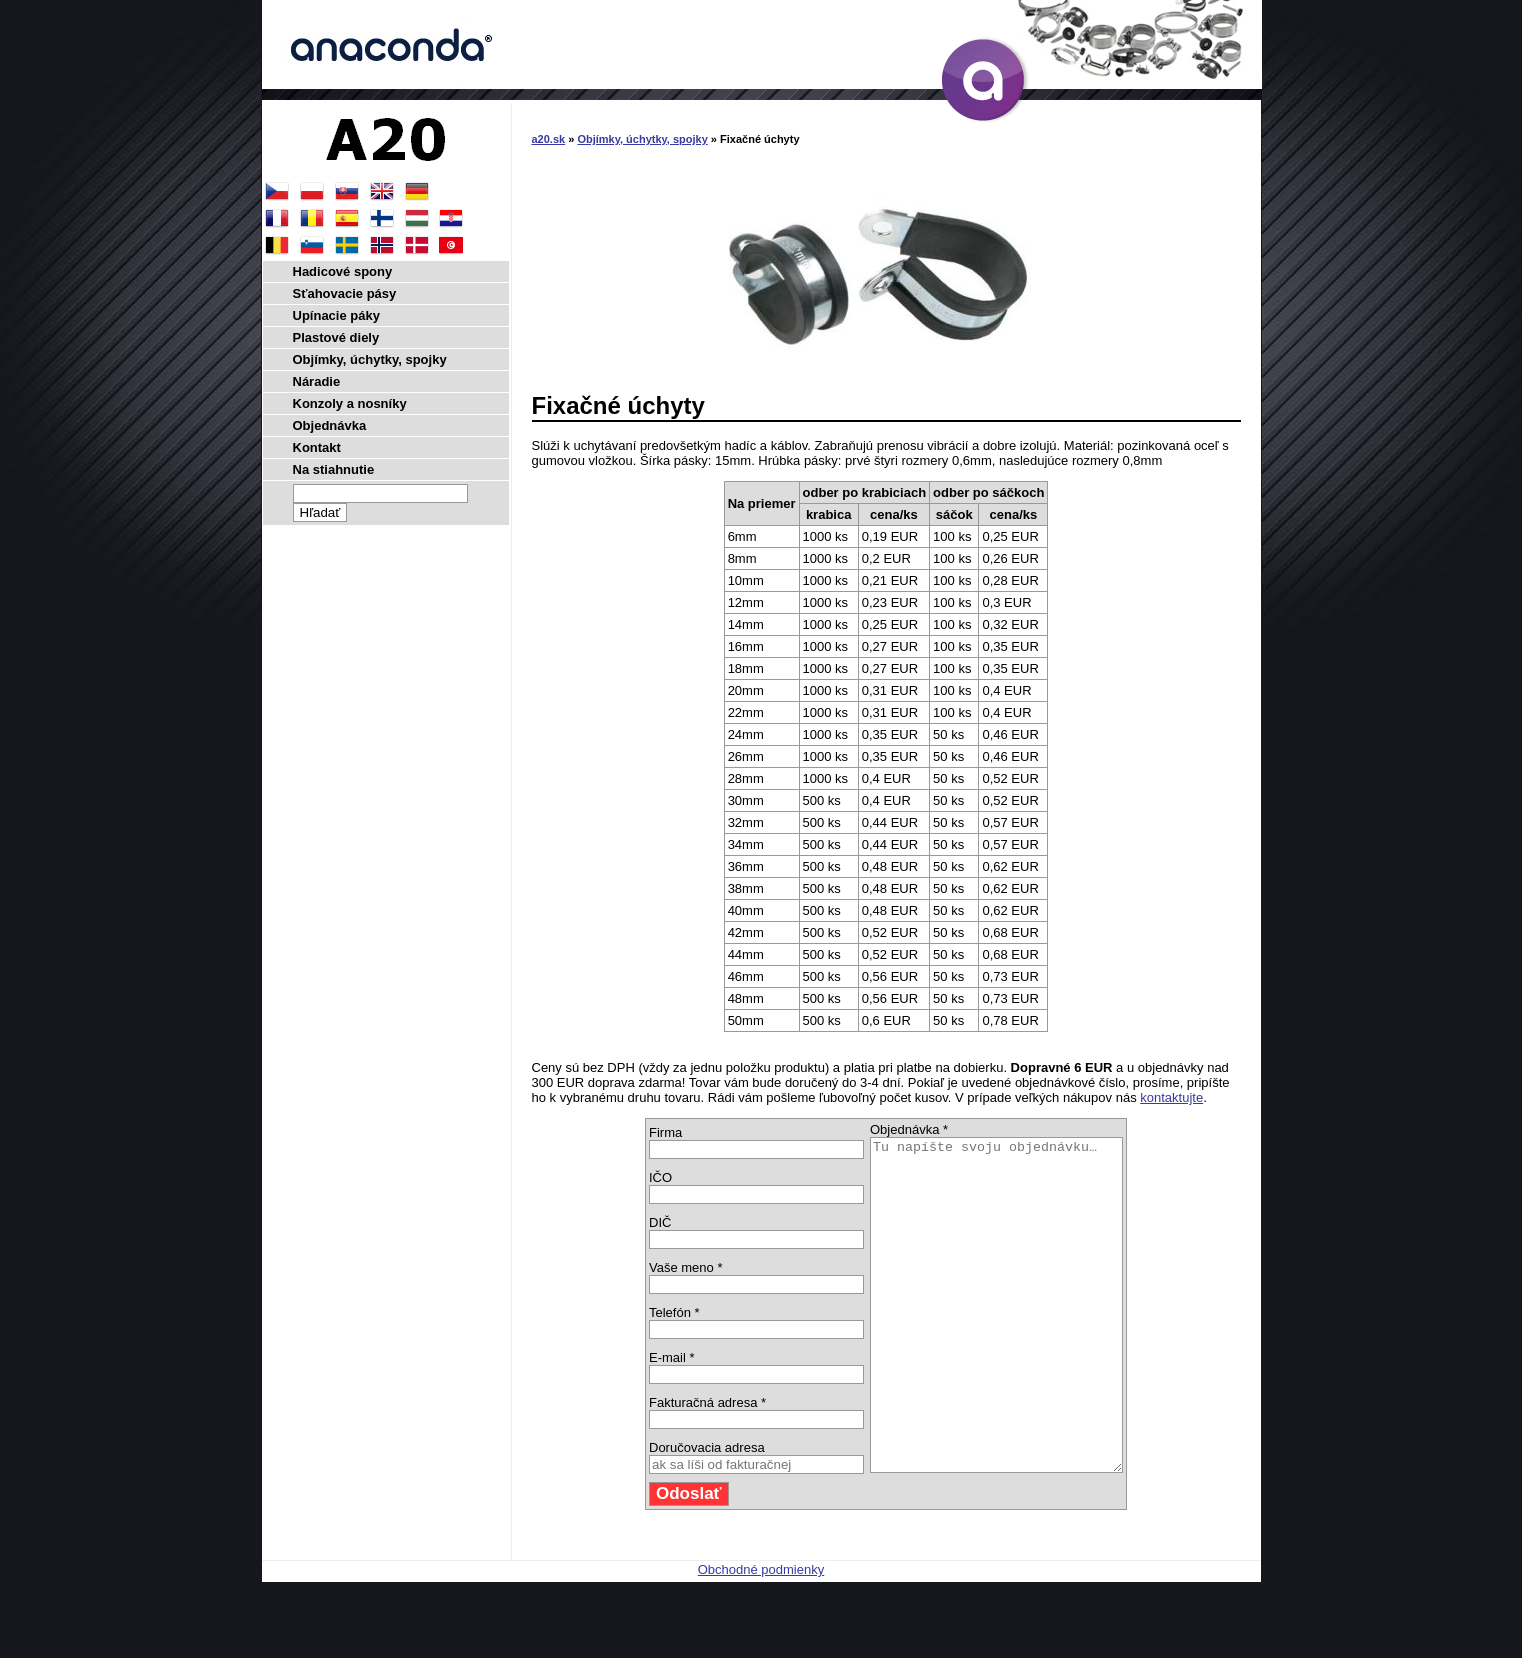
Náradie (317, 381)
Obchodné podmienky (761, 1635)
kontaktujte (1171, 1097)
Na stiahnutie (334, 469)
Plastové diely (336, 337)
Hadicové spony (343, 271)
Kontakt (317, 447)
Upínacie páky (336, 315)
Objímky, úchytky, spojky (642, 139)
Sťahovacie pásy (345, 293)
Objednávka (330, 425)
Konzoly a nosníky (350, 403)
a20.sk (549, 139)
